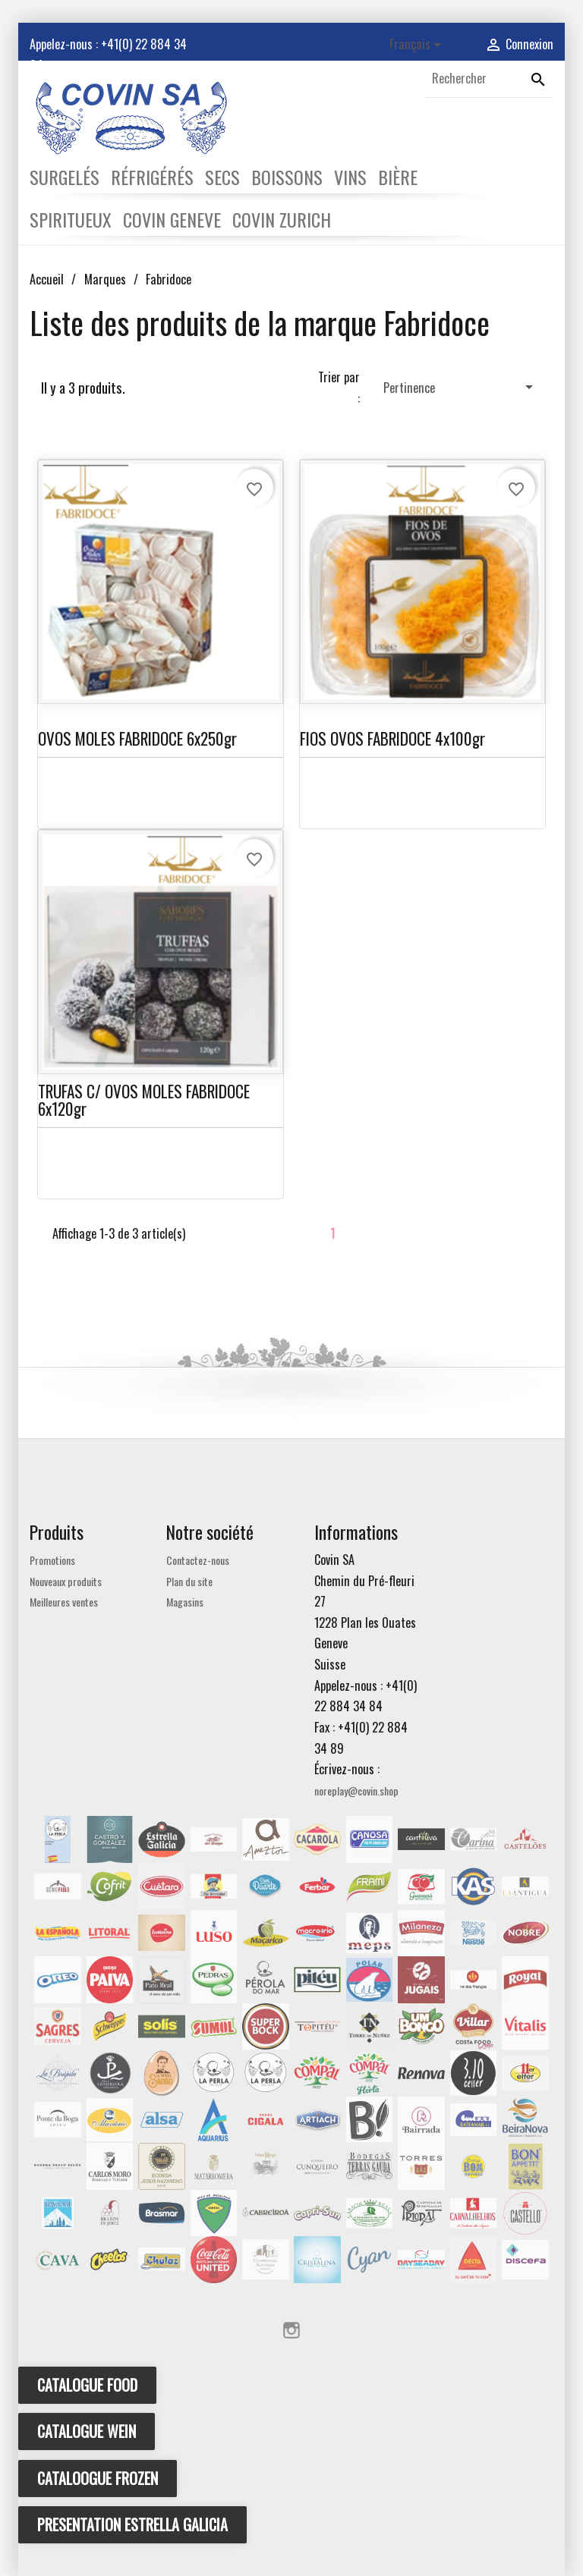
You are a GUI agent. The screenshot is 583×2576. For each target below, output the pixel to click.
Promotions (52, 1560)
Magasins (184, 1602)
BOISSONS (287, 176)
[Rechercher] (488, 79)
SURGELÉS (64, 176)
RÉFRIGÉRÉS (152, 176)
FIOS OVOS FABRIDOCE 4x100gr (392, 738)
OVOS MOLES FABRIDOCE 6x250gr (137, 738)
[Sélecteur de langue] (417, 45)
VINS (350, 176)
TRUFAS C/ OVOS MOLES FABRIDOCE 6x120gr (144, 1099)
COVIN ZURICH (281, 219)
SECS (222, 176)
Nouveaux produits (66, 1581)
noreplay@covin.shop (356, 1790)
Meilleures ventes (64, 1602)
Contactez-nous (197, 1560)
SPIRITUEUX (71, 219)
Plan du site (189, 1581)
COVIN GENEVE (172, 219)
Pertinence (460, 387)
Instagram (291, 2330)
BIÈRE (398, 176)
